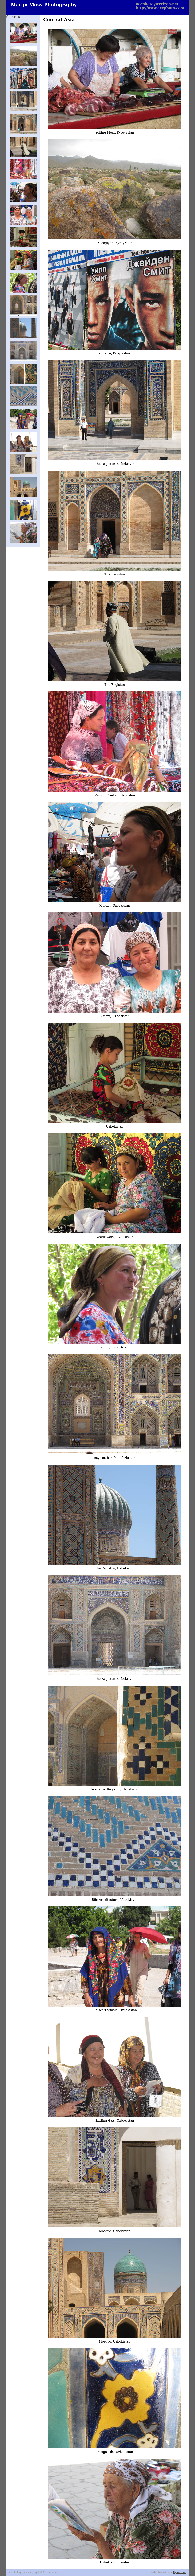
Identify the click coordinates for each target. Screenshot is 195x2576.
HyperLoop (179, 2572)
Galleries (13, 17)
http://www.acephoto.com (160, 8)
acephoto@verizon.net (157, 4)
